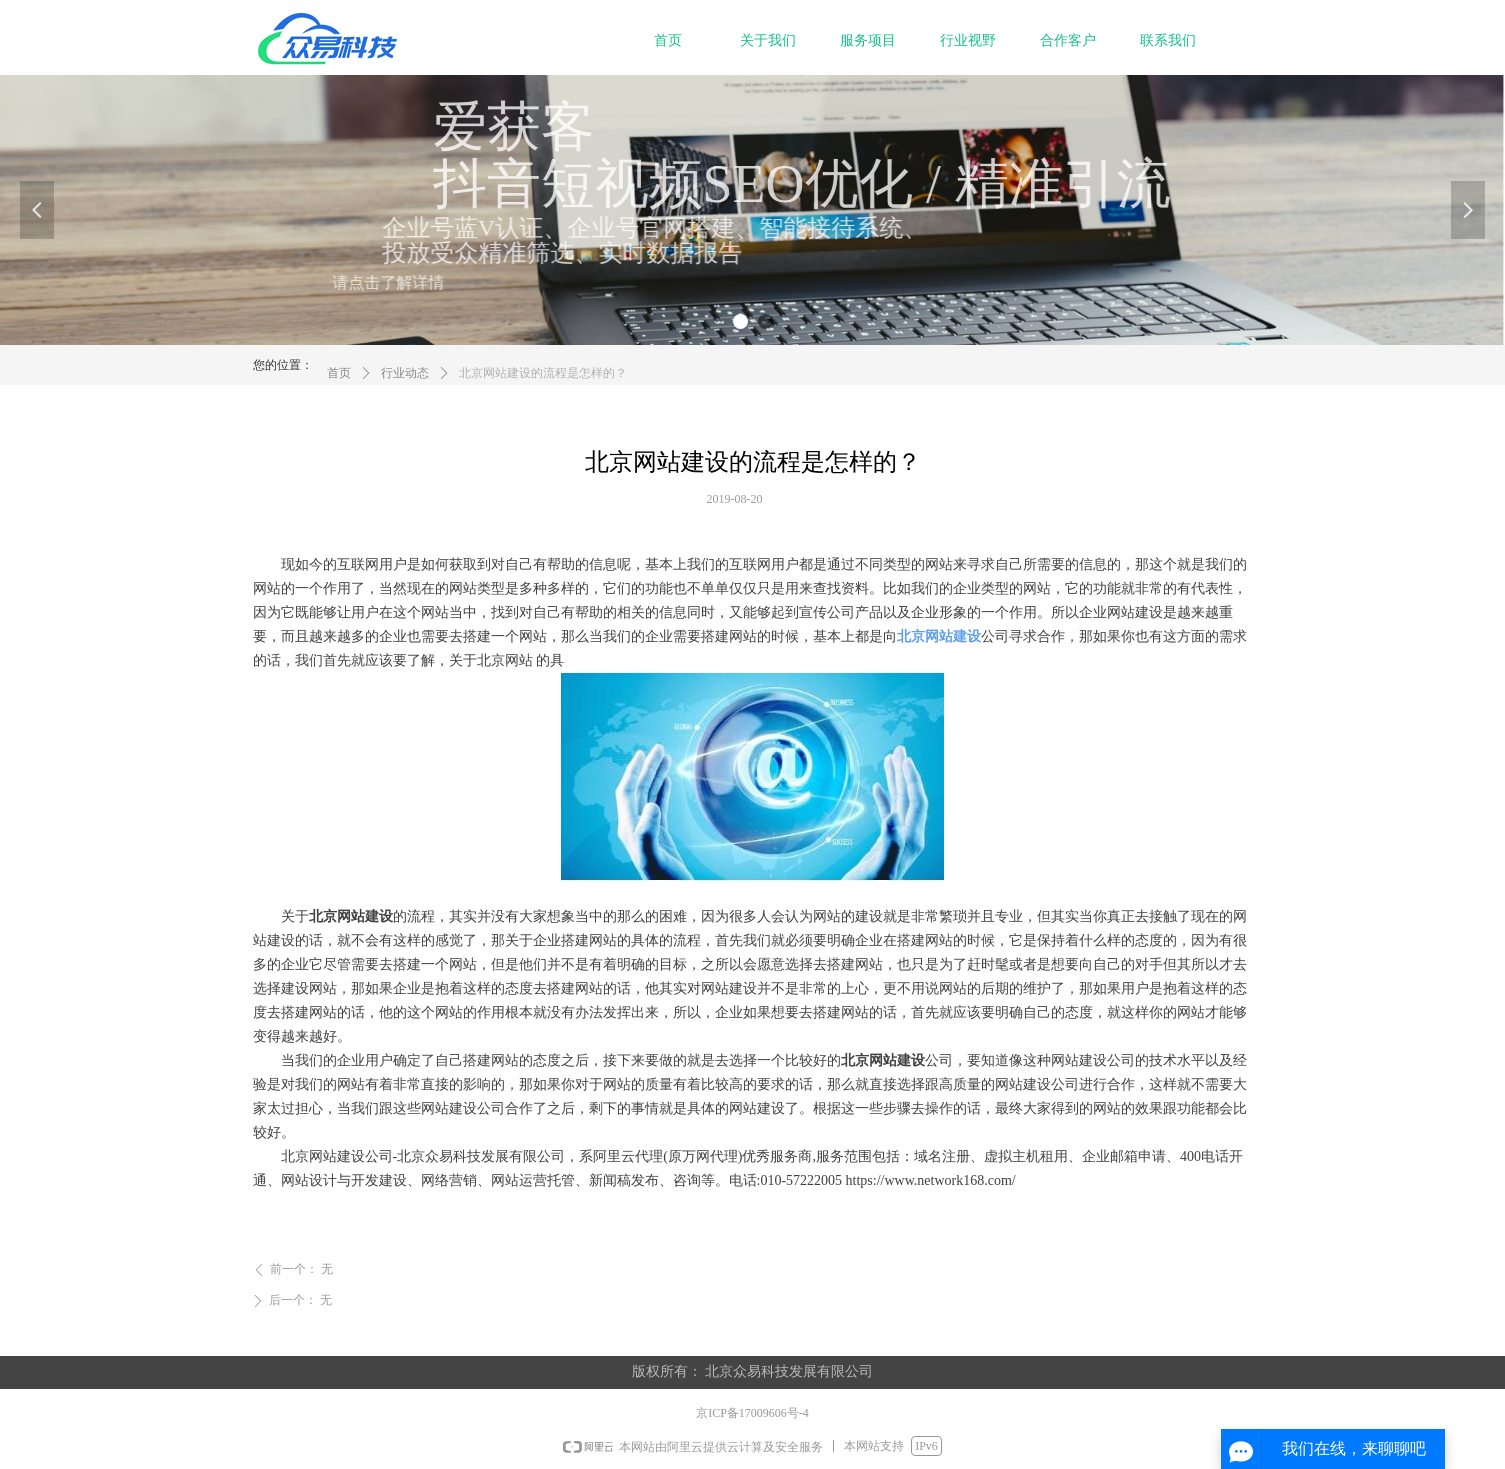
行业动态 (405, 384)
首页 (339, 384)
